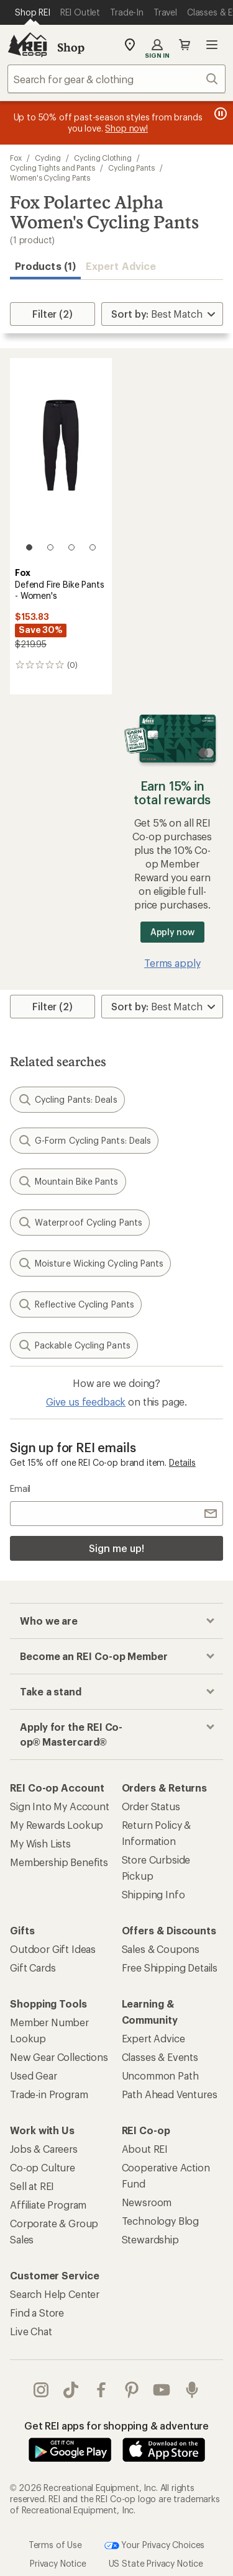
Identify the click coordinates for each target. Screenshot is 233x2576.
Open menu (211, 44)
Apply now (172, 932)
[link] (61, 460)
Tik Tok (71, 2390)
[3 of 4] (71, 547)
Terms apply (172, 963)
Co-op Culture (42, 2167)
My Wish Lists (40, 1843)
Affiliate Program (48, 2204)
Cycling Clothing (103, 157)
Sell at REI (32, 2186)
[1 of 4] (29, 547)
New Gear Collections (59, 2057)
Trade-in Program (49, 2094)
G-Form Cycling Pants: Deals (84, 1140)
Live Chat (31, 2331)
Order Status (151, 1806)
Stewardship (150, 2239)
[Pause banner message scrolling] (219, 113)
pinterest (132, 2390)
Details (182, 1462)
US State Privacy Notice (156, 2563)
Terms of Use (55, 2544)
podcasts (192, 2390)
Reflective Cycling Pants (75, 1304)
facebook (101, 2390)
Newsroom (147, 2202)
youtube (161, 2390)
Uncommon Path (160, 2075)
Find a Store (37, 2312)
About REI (145, 2149)
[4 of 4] (92, 547)
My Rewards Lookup (56, 1825)
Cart (184, 44)
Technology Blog (160, 2221)
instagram (41, 2390)
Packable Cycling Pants (73, 1345)
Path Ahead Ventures (169, 2094)
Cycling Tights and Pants (52, 167)
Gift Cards (32, 1967)
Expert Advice (121, 266)
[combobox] (116, 79)
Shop (71, 47)
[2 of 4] (50, 547)
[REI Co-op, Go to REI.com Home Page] (27, 44)
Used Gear (33, 2075)
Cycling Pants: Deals (67, 1099)
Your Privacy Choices (154, 2545)
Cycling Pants (131, 167)
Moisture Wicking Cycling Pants (90, 1263)
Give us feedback (86, 1401)
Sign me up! (116, 1548)
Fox (16, 157)
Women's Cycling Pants (50, 177)
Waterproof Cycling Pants (79, 1222)
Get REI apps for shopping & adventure (116, 2425)
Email (20, 1488)
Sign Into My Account (59, 1806)
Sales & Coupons (161, 1949)
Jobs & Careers (44, 2149)
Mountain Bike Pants (68, 1181)
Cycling (48, 157)
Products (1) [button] (45, 266)
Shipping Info (153, 1894)
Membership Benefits (59, 1862)
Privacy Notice (58, 2563)
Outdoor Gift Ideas (53, 1949)
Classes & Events (160, 2057)
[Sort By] (162, 314)
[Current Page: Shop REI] (32, 12)
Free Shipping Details (170, 1967)
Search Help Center (54, 2294)
